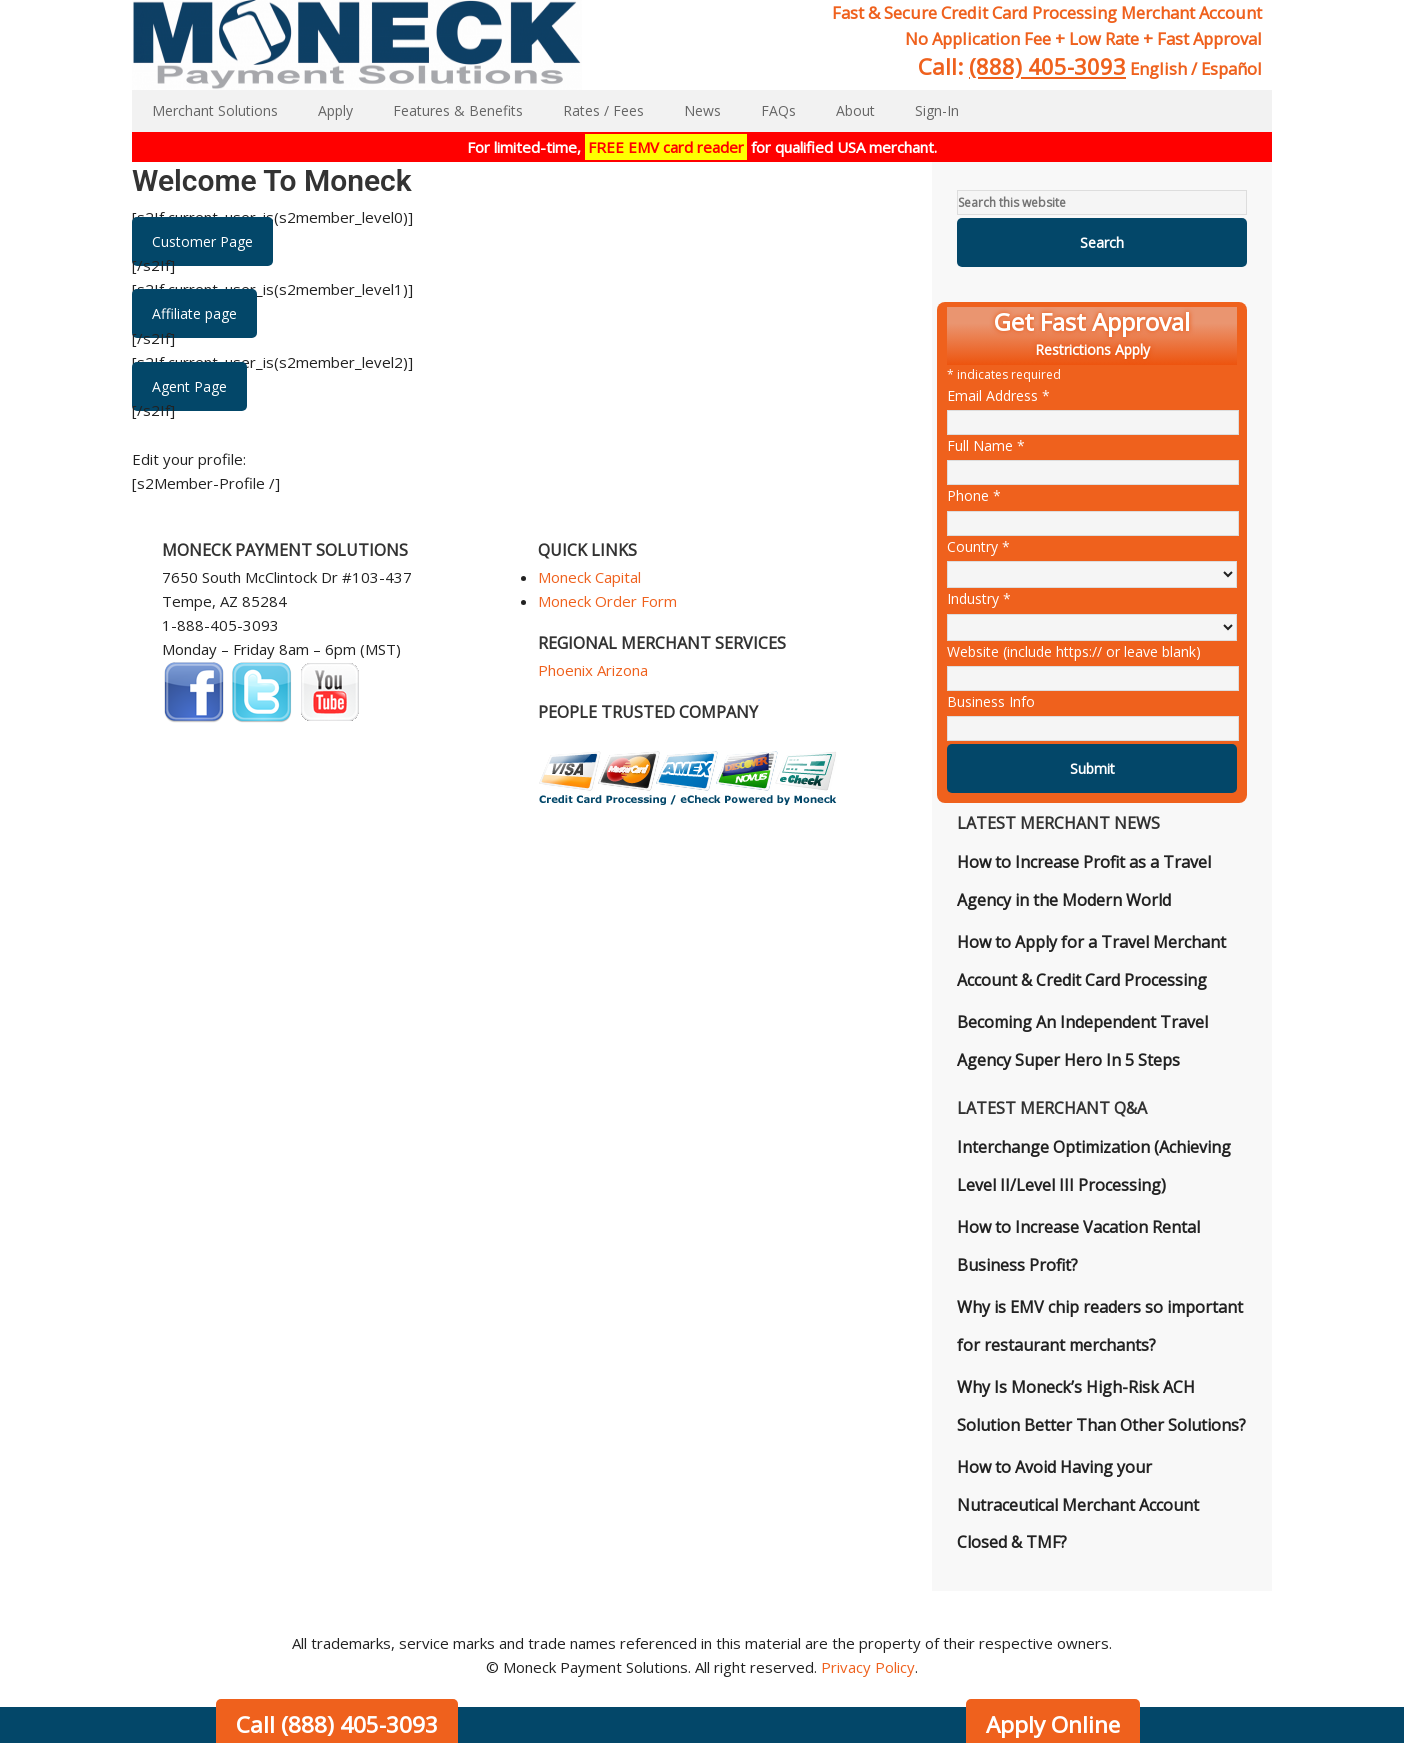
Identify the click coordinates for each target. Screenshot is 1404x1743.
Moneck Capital (589, 577)
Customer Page (202, 241)
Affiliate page (194, 313)
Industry (979, 598)
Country (978, 546)
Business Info (991, 701)
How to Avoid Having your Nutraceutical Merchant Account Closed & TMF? (1078, 1504)
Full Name (986, 445)
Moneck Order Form (607, 601)
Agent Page (189, 386)
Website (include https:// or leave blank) (1074, 651)
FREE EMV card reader (666, 147)
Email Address (998, 395)
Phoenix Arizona (593, 670)
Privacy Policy (868, 1667)
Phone (974, 495)
